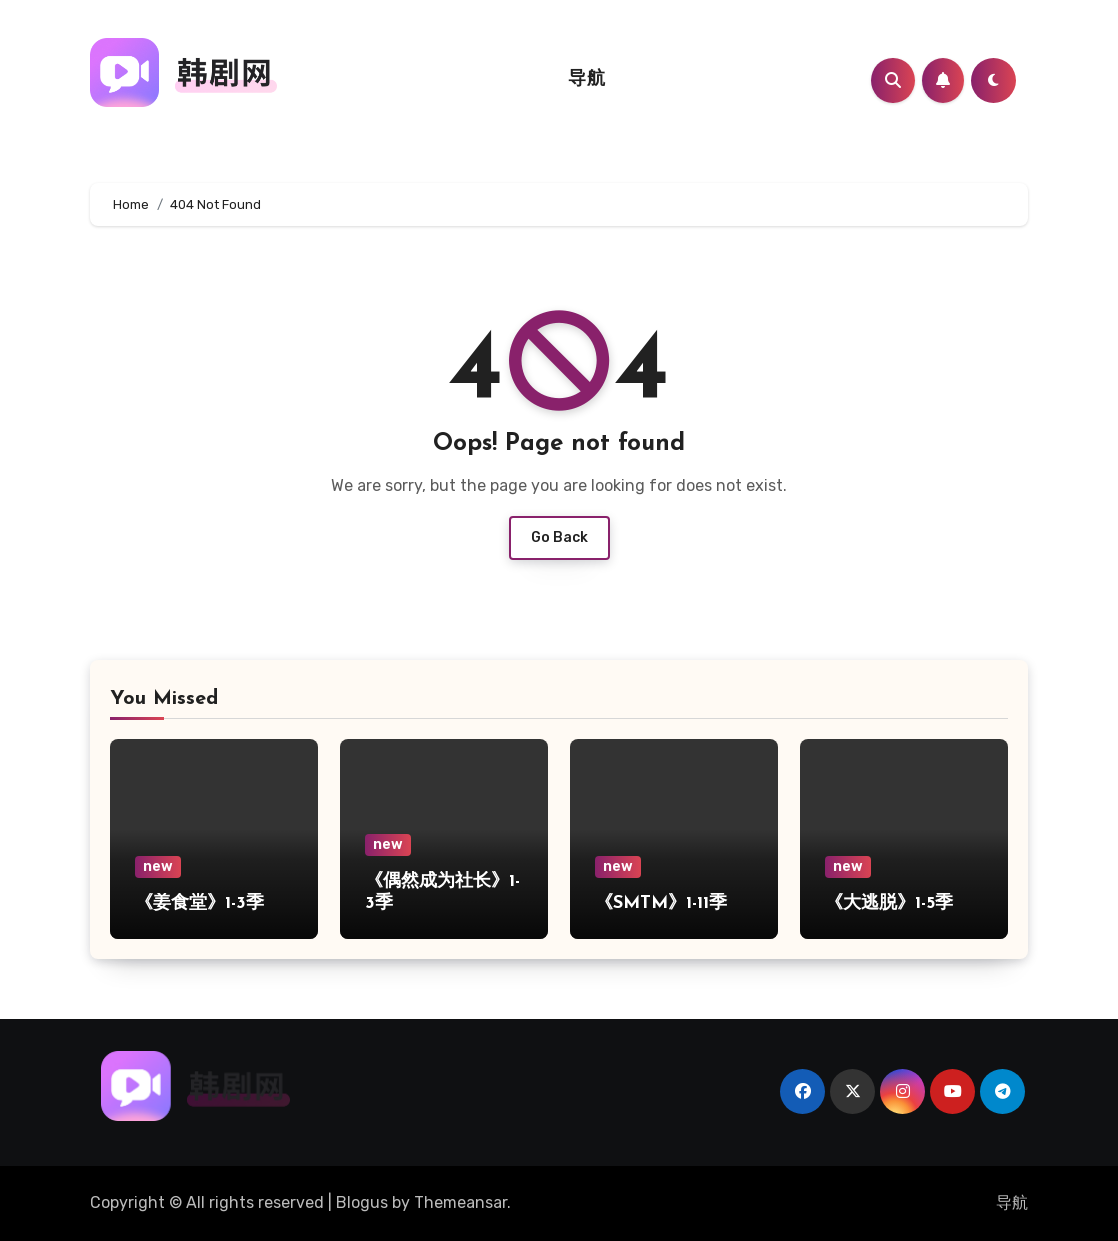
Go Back (559, 537)
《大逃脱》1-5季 (889, 903)
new (158, 866)
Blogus (362, 1202)
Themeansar (460, 1202)
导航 (586, 79)
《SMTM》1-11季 (661, 903)
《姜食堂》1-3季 (199, 903)
